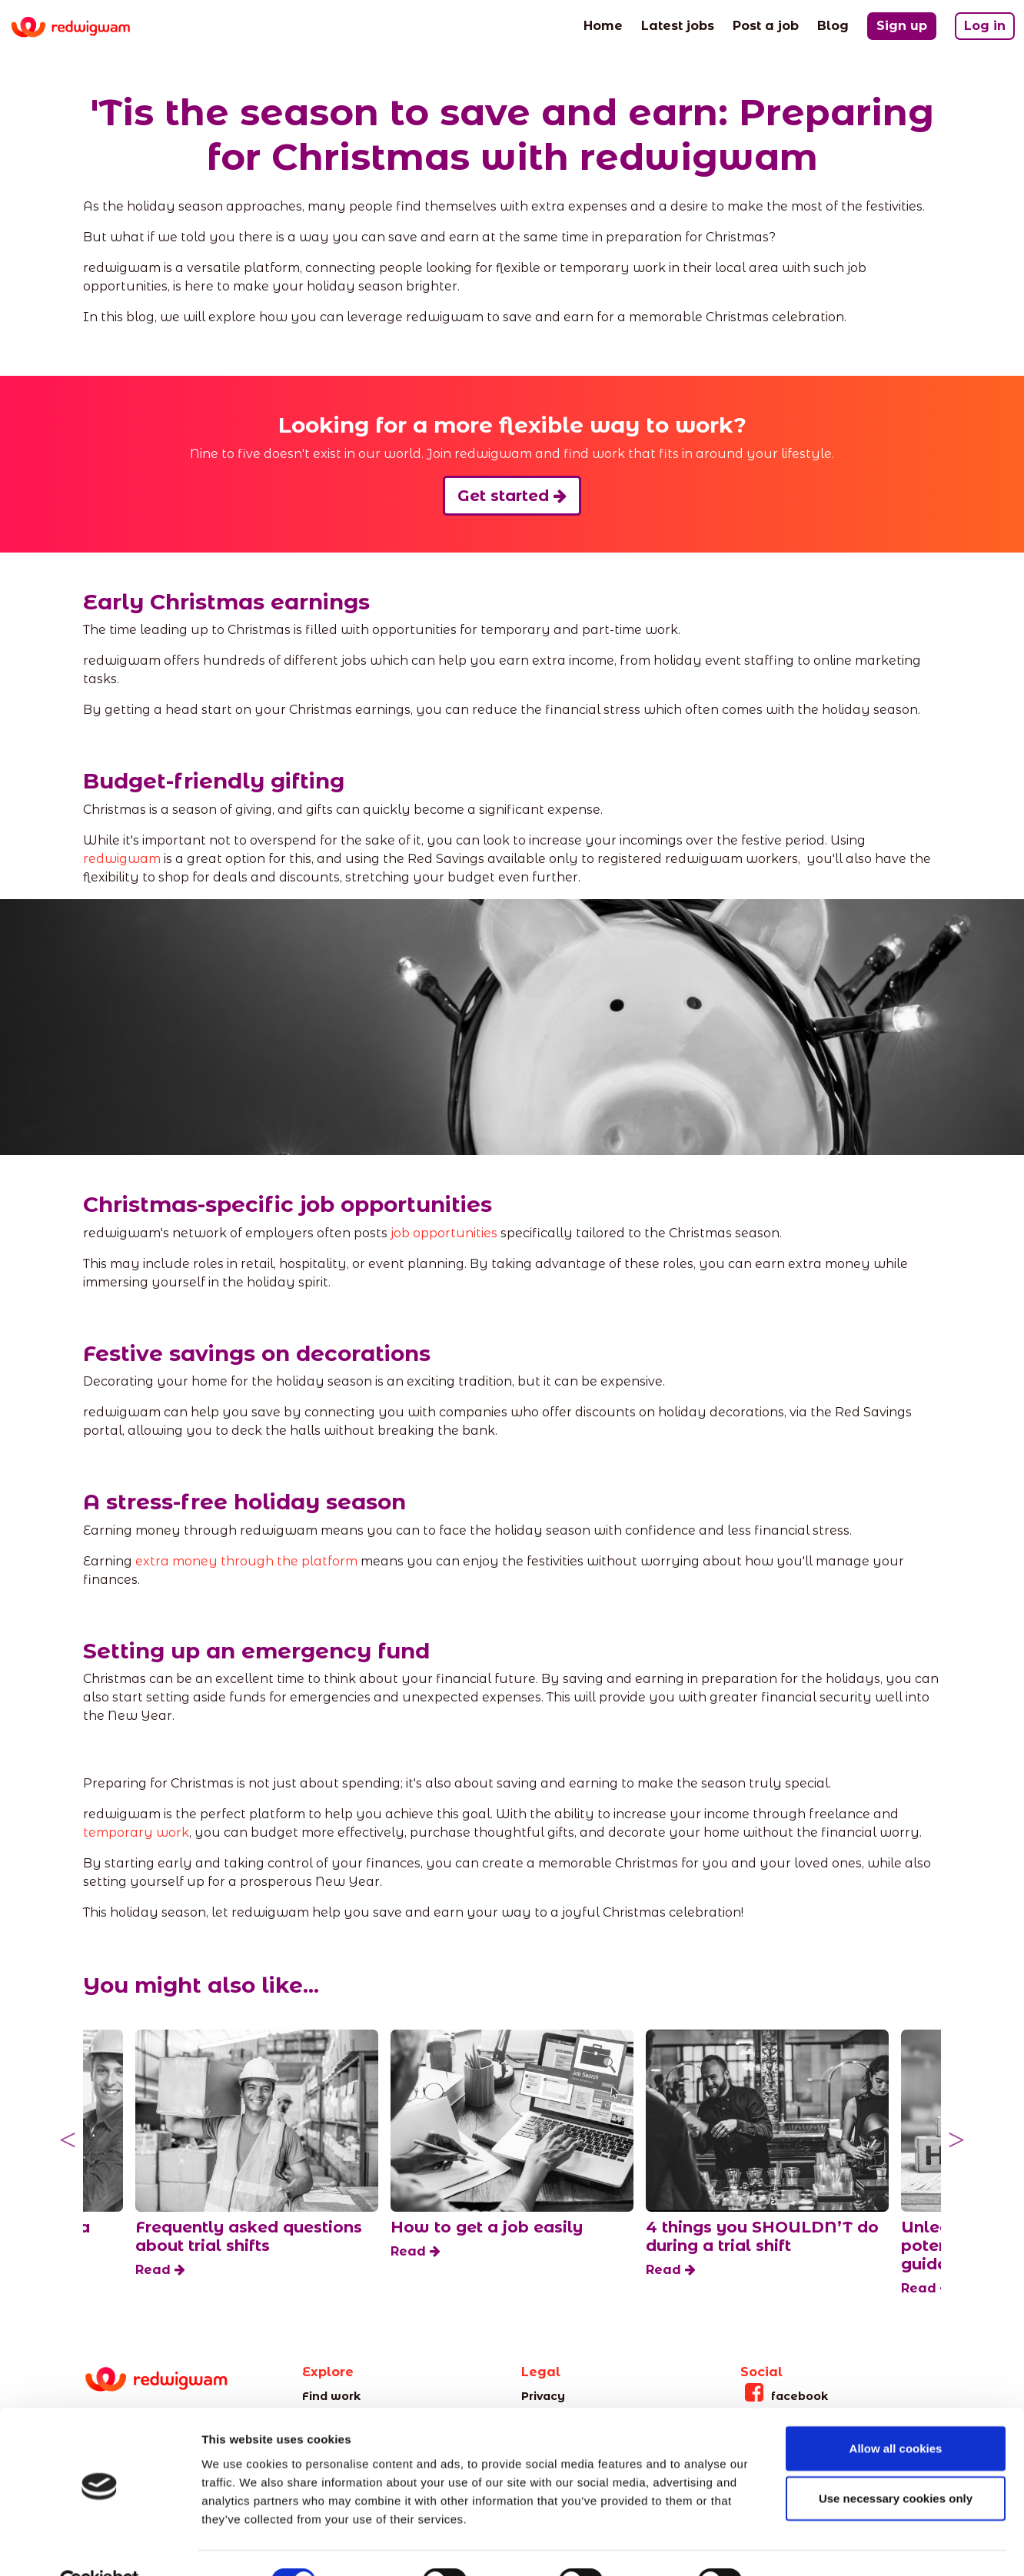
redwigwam (122, 858)
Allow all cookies (896, 2412)
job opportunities (444, 1233)
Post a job (766, 24)
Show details (807, 2545)
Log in (985, 25)
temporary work (136, 1832)
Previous (67, 2140)
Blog (833, 24)
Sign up (901, 25)
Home (603, 24)
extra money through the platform (246, 1561)
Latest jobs (677, 24)
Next (956, 2140)
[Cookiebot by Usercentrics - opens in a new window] (99, 2546)
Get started (512, 495)
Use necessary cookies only (895, 2463)
